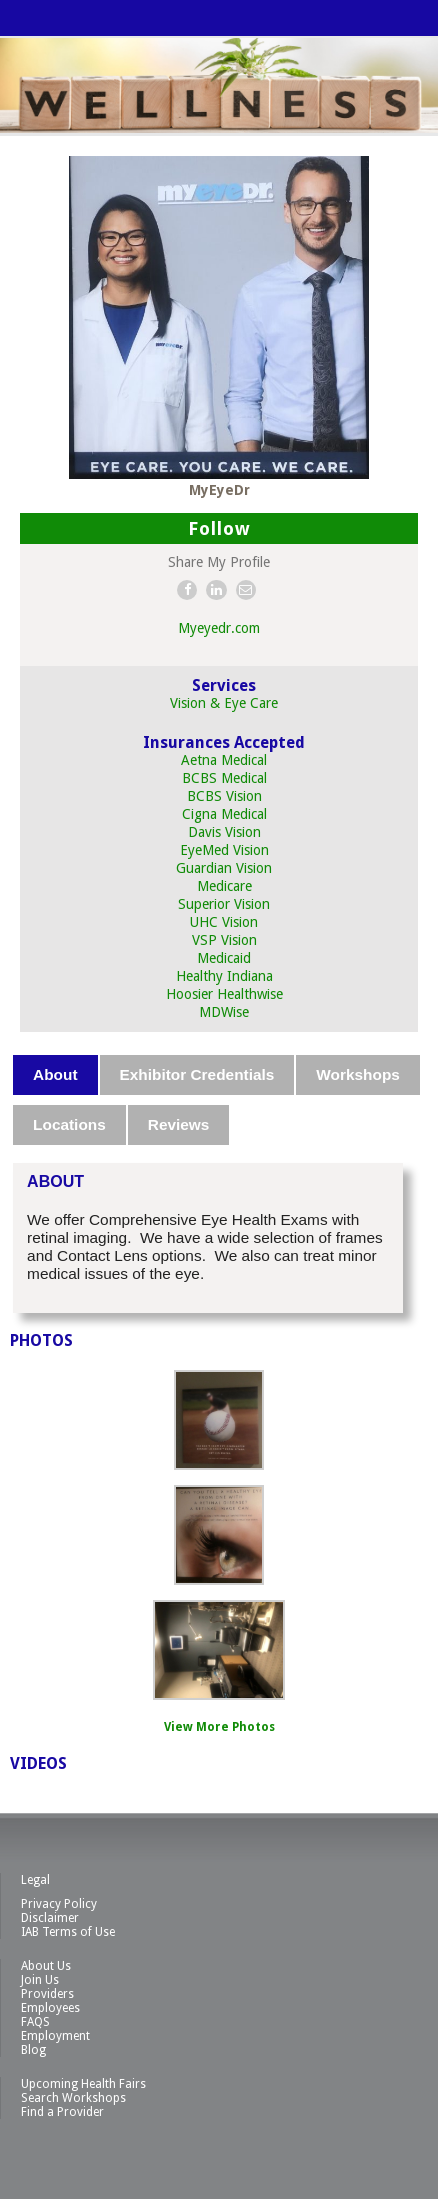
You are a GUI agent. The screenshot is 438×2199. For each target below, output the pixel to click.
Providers (47, 1994)
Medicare (224, 886)
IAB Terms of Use (68, 1932)
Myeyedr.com (219, 628)
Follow (219, 528)
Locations (69, 1124)
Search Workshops (73, 2098)
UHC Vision (224, 922)
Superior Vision (224, 904)
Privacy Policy (59, 1904)
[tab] (56, 1075)
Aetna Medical (224, 760)
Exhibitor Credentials (197, 1074)
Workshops (358, 1074)
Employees (50, 2008)
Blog (33, 2050)
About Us (46, 1966)
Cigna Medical (224, 814)
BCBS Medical (224, 778)
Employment (55, 2036)
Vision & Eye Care (224, 703)
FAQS (35, 2022)
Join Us (40, 1980)
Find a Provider (62, 2112)
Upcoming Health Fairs (83, 2084)
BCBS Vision (224, 796)
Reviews (179, 1124)
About (55, 1074)
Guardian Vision (224, 868)
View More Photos (219, 1727)
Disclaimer (50, 1918)
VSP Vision (224, 940)
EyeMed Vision (224, 850)
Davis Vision (224, 832)
